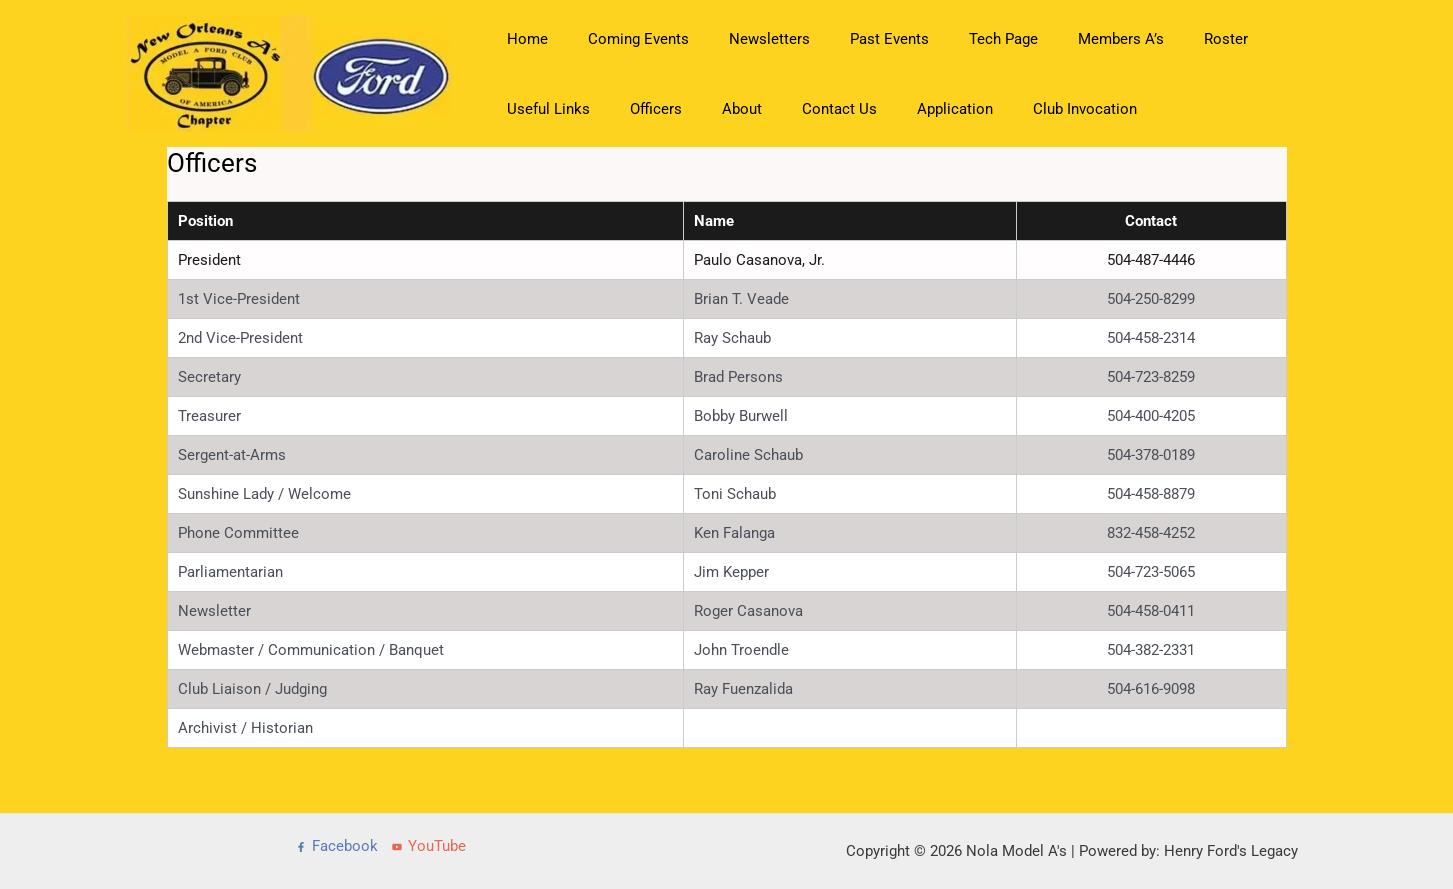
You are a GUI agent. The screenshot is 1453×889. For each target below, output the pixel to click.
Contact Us (691, 109)
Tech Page (958, 39)
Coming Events (623, 39)
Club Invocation (917, 109)
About (604, 109)
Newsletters (744, 39)
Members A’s (1066, 39)
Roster (1161, 39)
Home (522, 39)
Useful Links (1254, 39)
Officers (528, 109)
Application (797, 109)
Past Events (854, 39)
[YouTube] (429, 846)
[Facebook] (337, 846)
